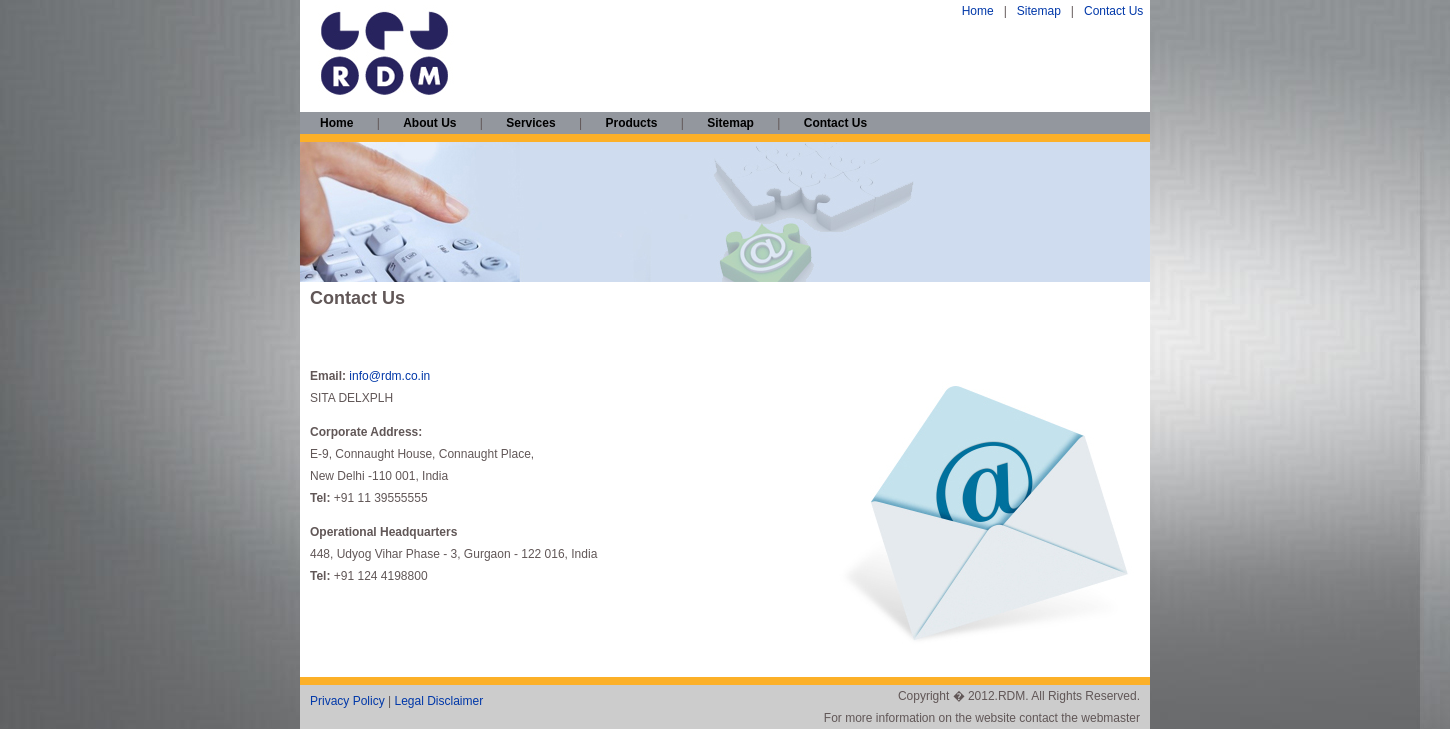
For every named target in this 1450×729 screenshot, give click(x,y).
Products (631, 123)
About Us (429, 123)
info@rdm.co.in (389, 376)
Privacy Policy (347, 701)
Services (530, 123)
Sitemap (1039, 11)
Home (978, 11)
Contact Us (1113, 11)
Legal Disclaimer (438, 701)
